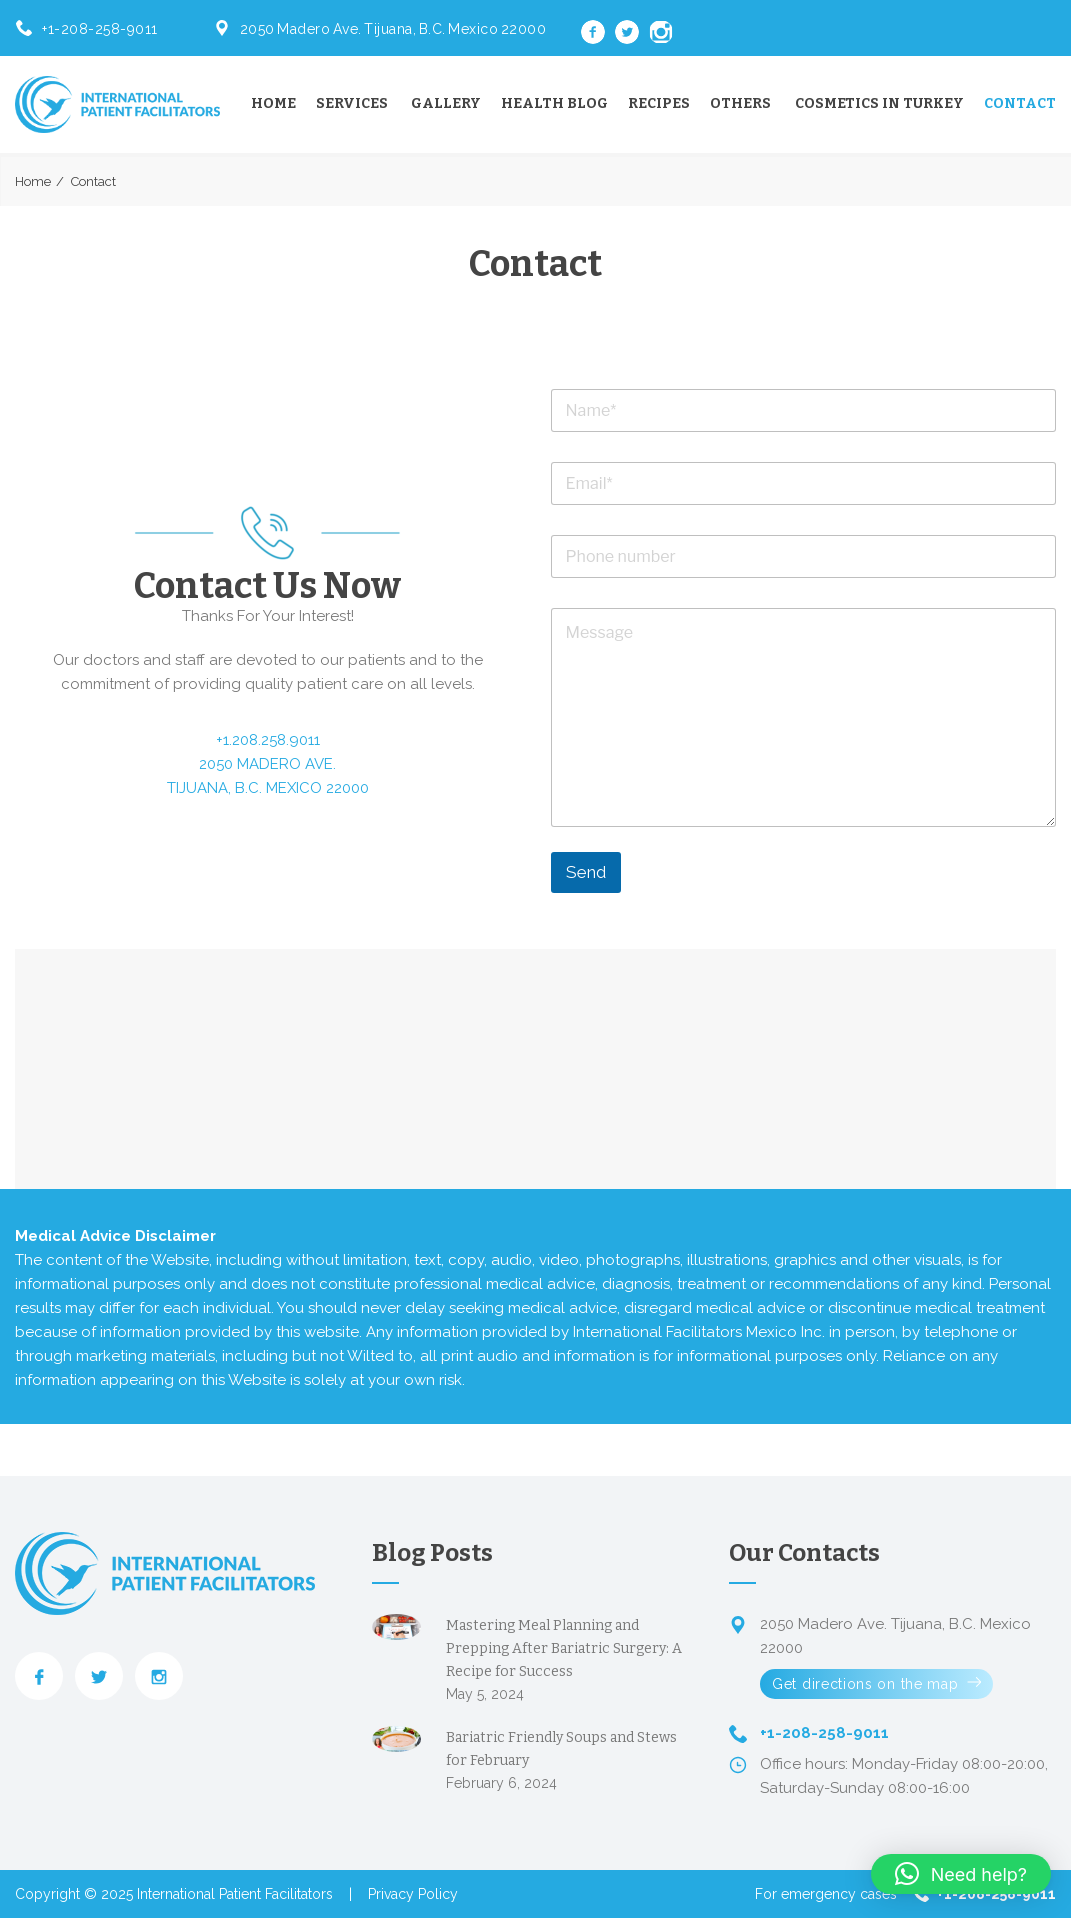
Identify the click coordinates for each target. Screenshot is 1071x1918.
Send (586, 872)
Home (273, 103)
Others (740, 103)
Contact (1020, 103)
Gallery (446, 103)
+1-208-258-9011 (100, 29)
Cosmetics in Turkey (879, 103)
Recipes (659, 103)
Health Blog (554, 103)
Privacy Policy (413, 1894)
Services (352, 103)
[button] (961, 1874)
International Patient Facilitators (235, 1894)
